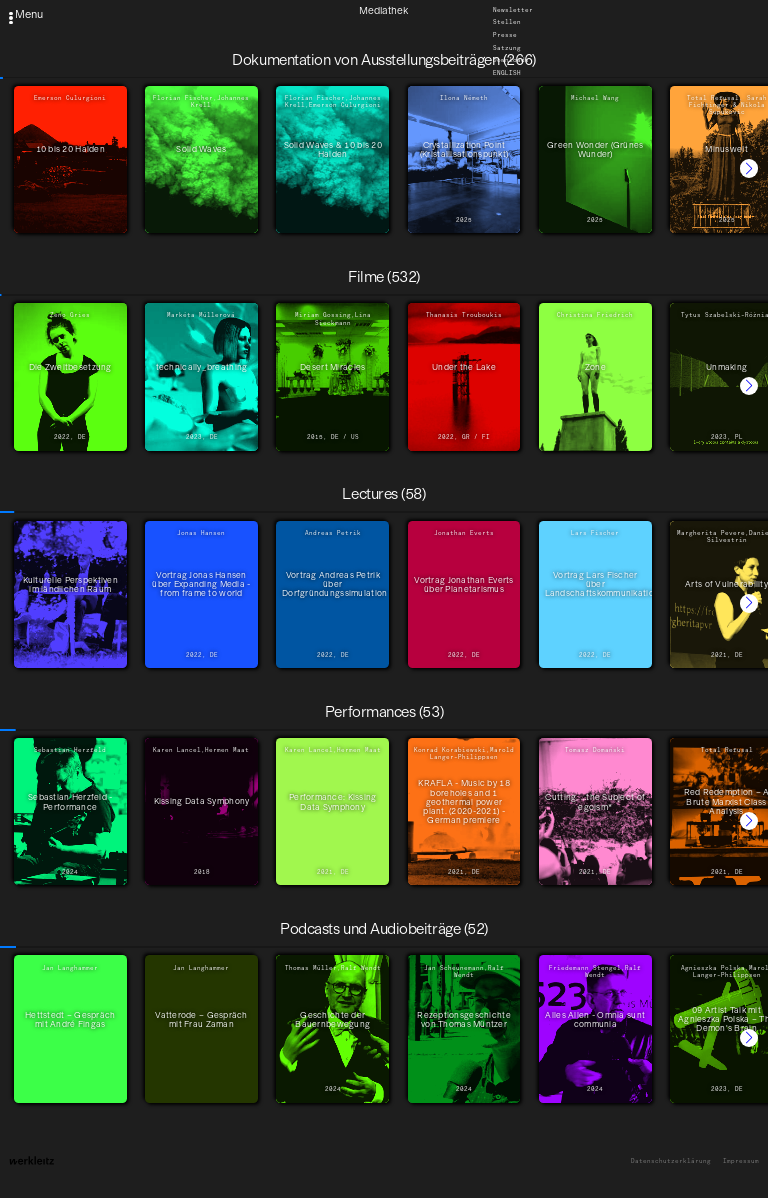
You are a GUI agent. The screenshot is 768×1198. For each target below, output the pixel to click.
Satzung (507, 48)
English (507, 73)
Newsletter (513, 10)
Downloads (511, 61)
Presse (505, 35)
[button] (749, 168)
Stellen (507, 23)
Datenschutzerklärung (671, 1161)
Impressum (741, 1161)
